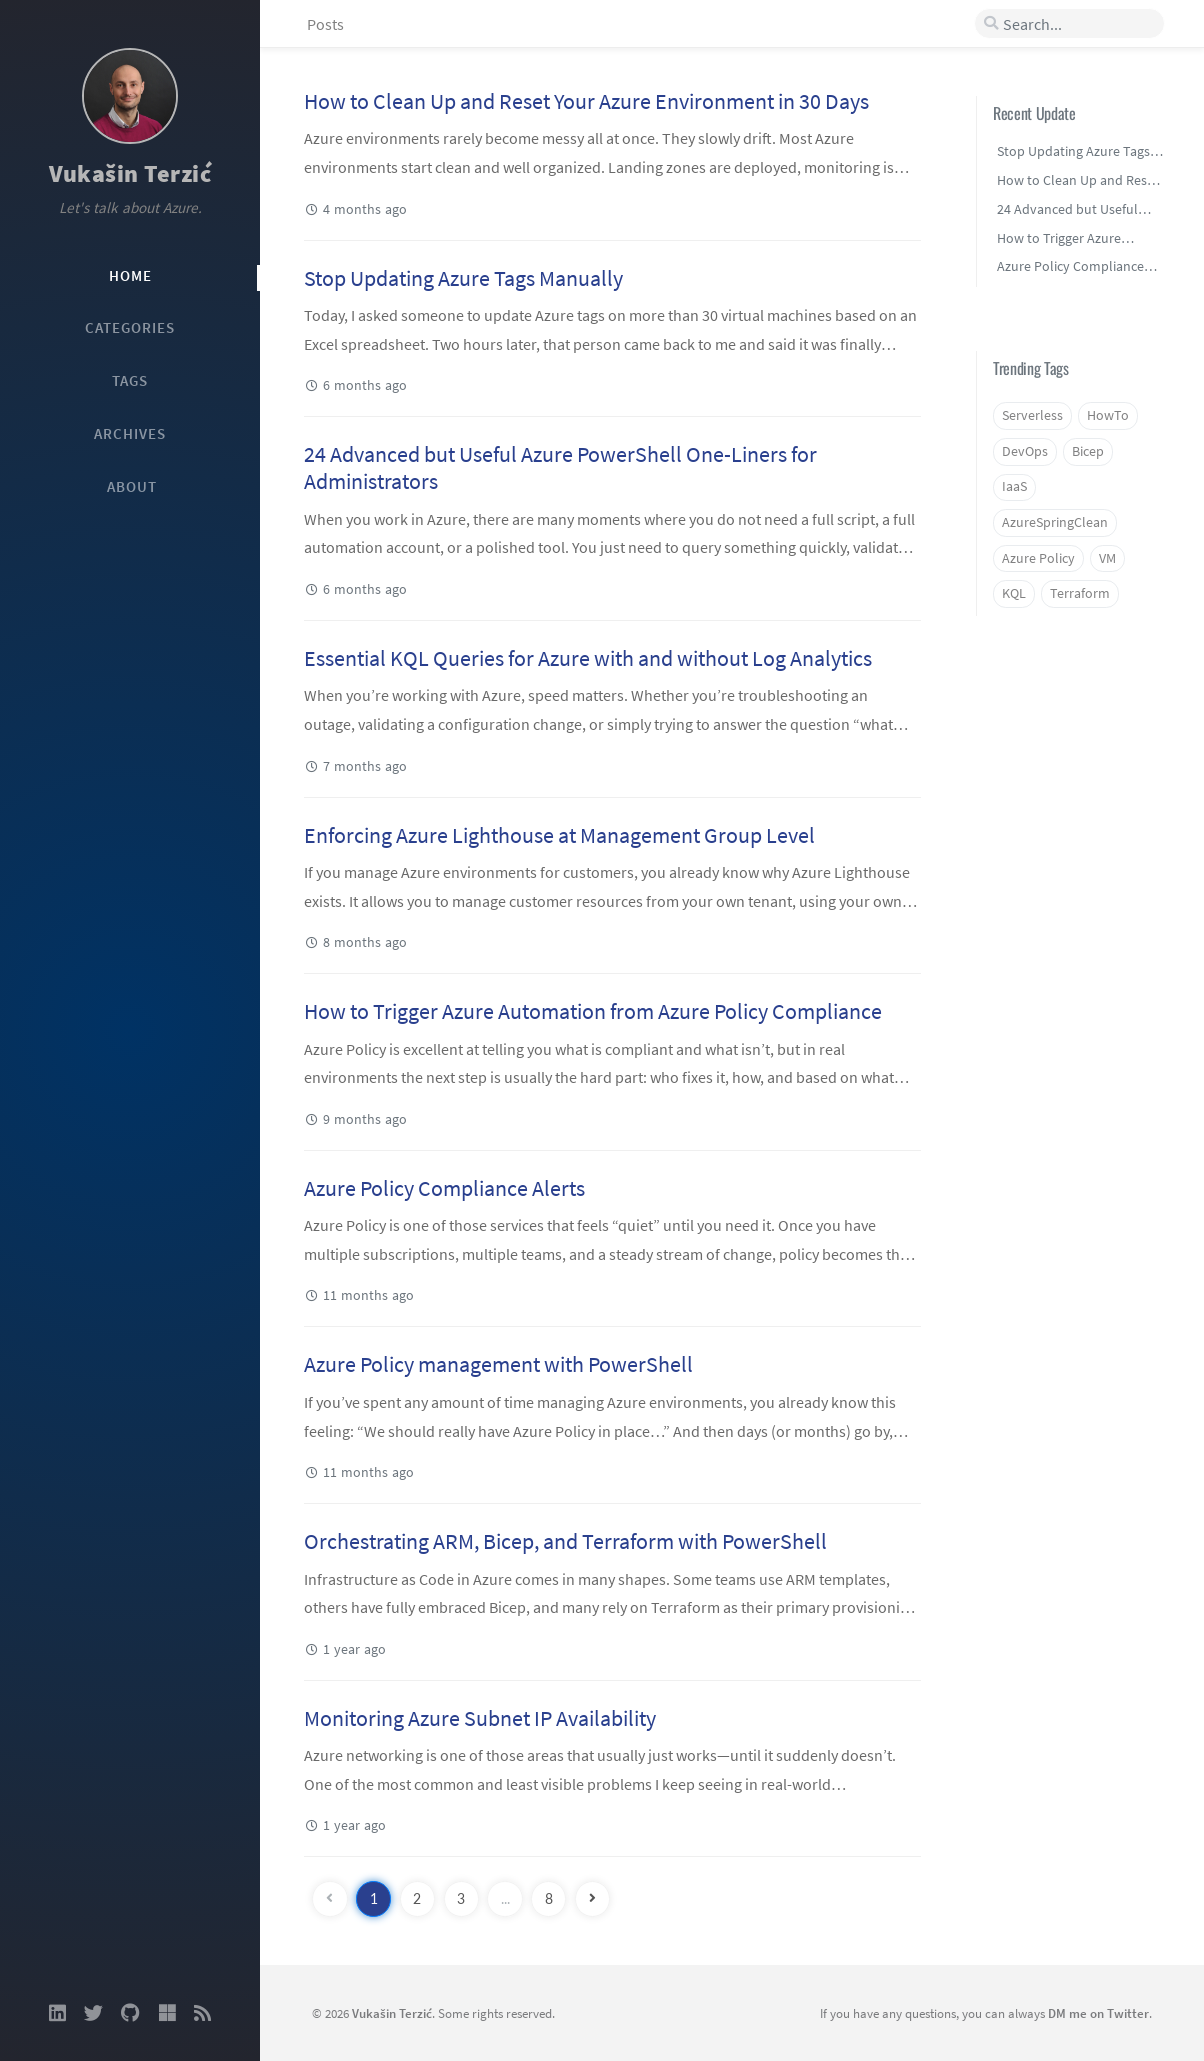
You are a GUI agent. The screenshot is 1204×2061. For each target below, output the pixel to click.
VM (1107, 558)
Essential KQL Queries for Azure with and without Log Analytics (588, 658)
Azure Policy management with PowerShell (498, 1364)
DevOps (1025, 451)
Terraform (1080, 593)
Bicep (1088, 451)
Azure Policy (1038, 558)
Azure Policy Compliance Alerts (444, 1188)
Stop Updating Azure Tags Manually (463, 278)
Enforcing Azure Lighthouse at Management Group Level (559, 835)
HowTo (1108, 415)
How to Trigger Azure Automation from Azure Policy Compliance (593, 1011)
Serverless (1032, 415)
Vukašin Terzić (130, 173)
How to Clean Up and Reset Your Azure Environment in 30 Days (586, 101)
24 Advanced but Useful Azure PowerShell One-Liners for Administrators (560, 467)
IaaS (1014, 486)
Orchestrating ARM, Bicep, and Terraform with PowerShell (565, 1541)
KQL (1014, 593)
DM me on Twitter (1098, 2013)
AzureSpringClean (1055, 522)
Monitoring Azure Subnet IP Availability (480, 1718)
